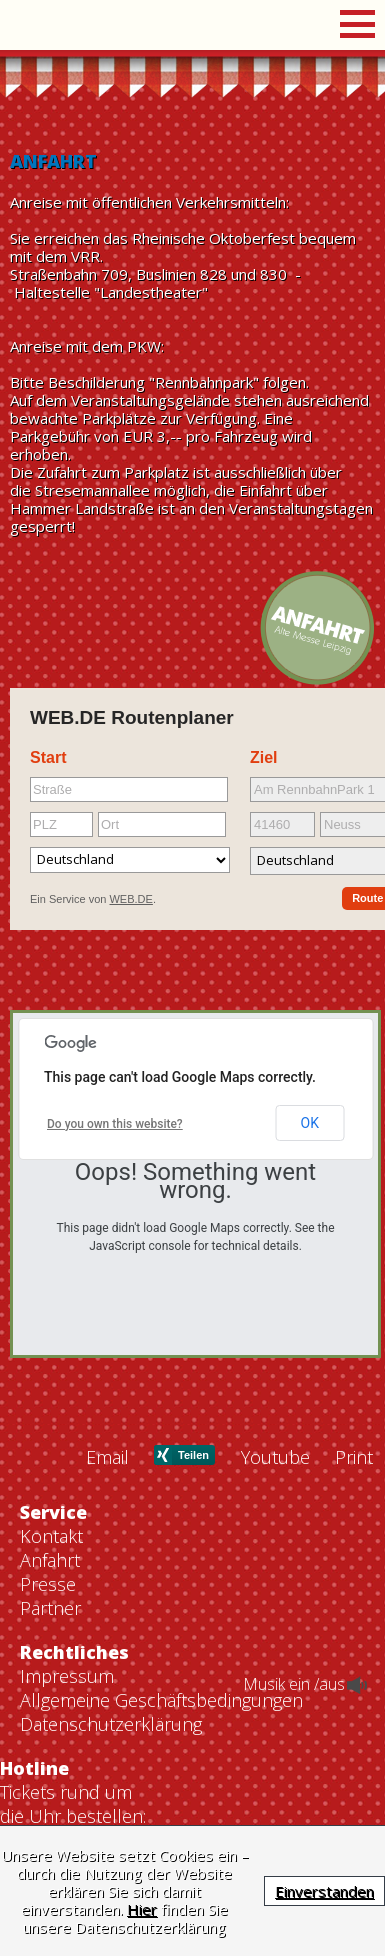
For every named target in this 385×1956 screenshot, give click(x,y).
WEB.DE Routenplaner (132, 717)
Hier (142, 1909)
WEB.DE (130, 899)
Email (107, 1784)
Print (354, 1784)
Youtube (275, 1784)
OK (310, 1123)
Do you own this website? (115, 1124)
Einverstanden (324, 1891)
